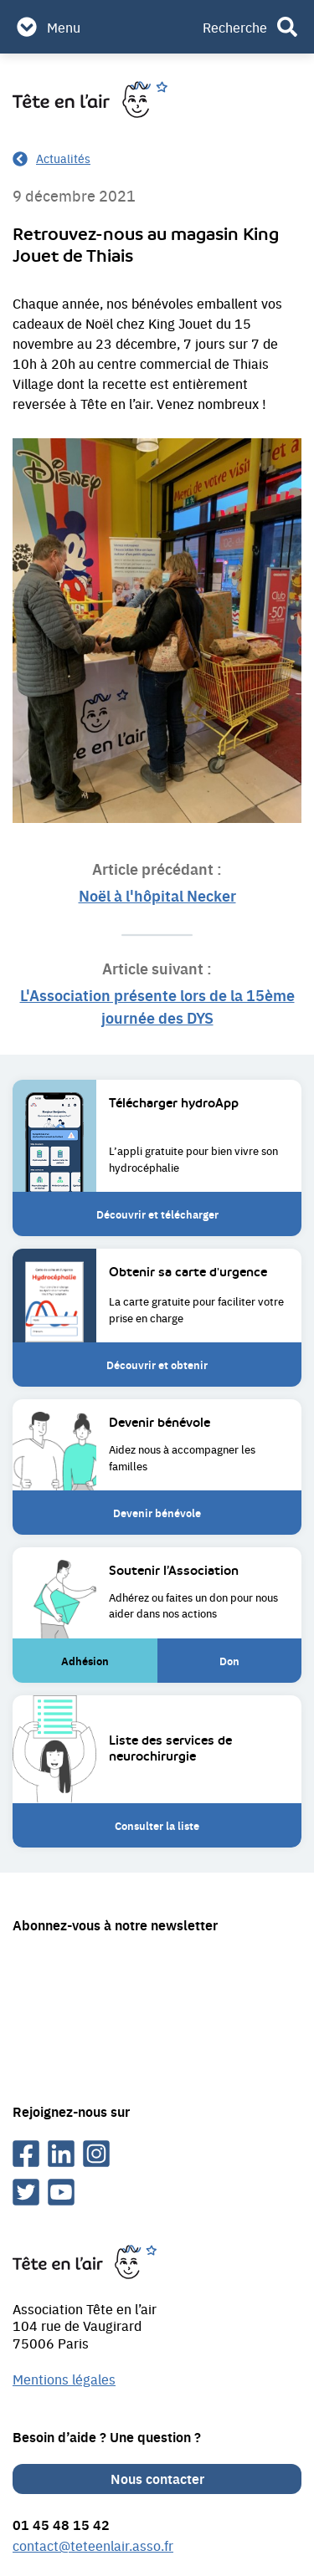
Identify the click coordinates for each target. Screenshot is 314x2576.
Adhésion (93, 1668)
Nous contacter (157, 2478)
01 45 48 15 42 (61, 2524)
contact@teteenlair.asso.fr (93, 2545)
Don (245, 1668)
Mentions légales (64, 2378)
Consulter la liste (157, 1825)
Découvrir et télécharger (157, 1214)
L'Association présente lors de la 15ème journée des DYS (157, 1006)
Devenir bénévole (157, 1520)
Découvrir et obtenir (157, 1364)
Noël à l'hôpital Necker (157, 895)
